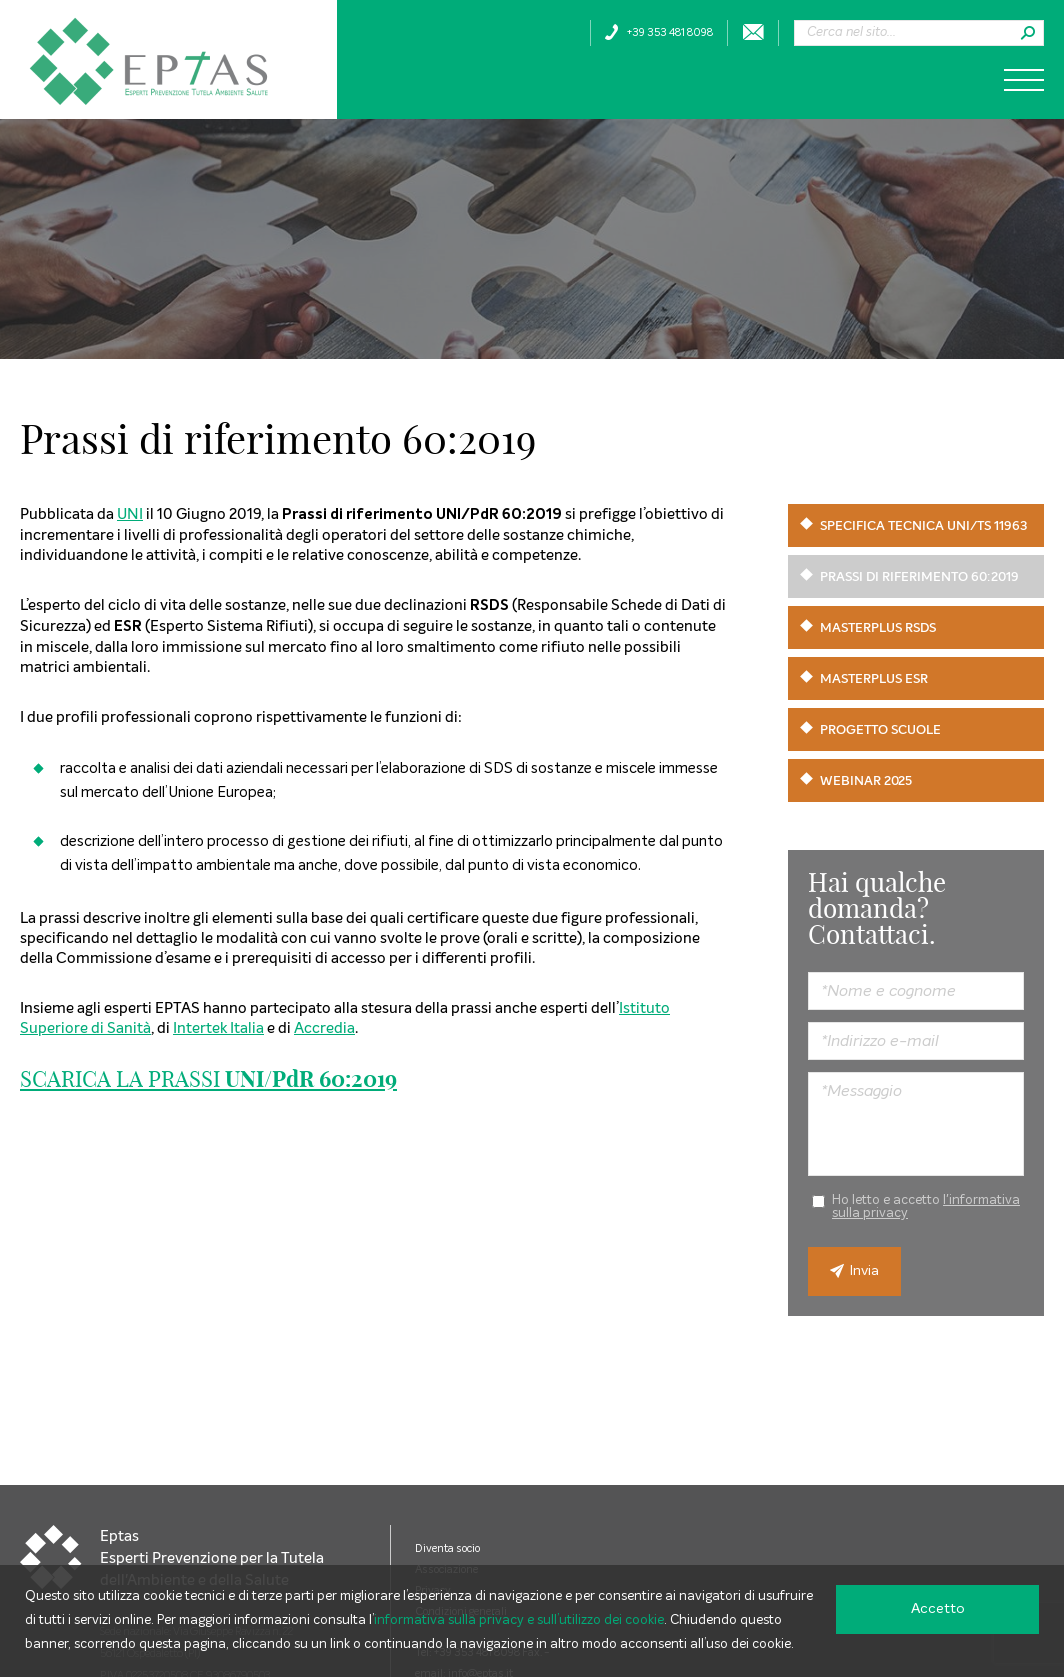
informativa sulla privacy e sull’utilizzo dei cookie (519, 1620)
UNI (130, 513)
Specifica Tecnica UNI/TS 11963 (923, 525)
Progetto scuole (880, 729)
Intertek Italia (218, 1027)
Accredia (324, 1027)
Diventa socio (447, 1548)
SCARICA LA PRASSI (208, 1079)
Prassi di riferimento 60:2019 (919, 576)
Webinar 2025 (866, 780)
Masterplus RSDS (878, 627)
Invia (854, 1271)
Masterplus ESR (874, 678)
